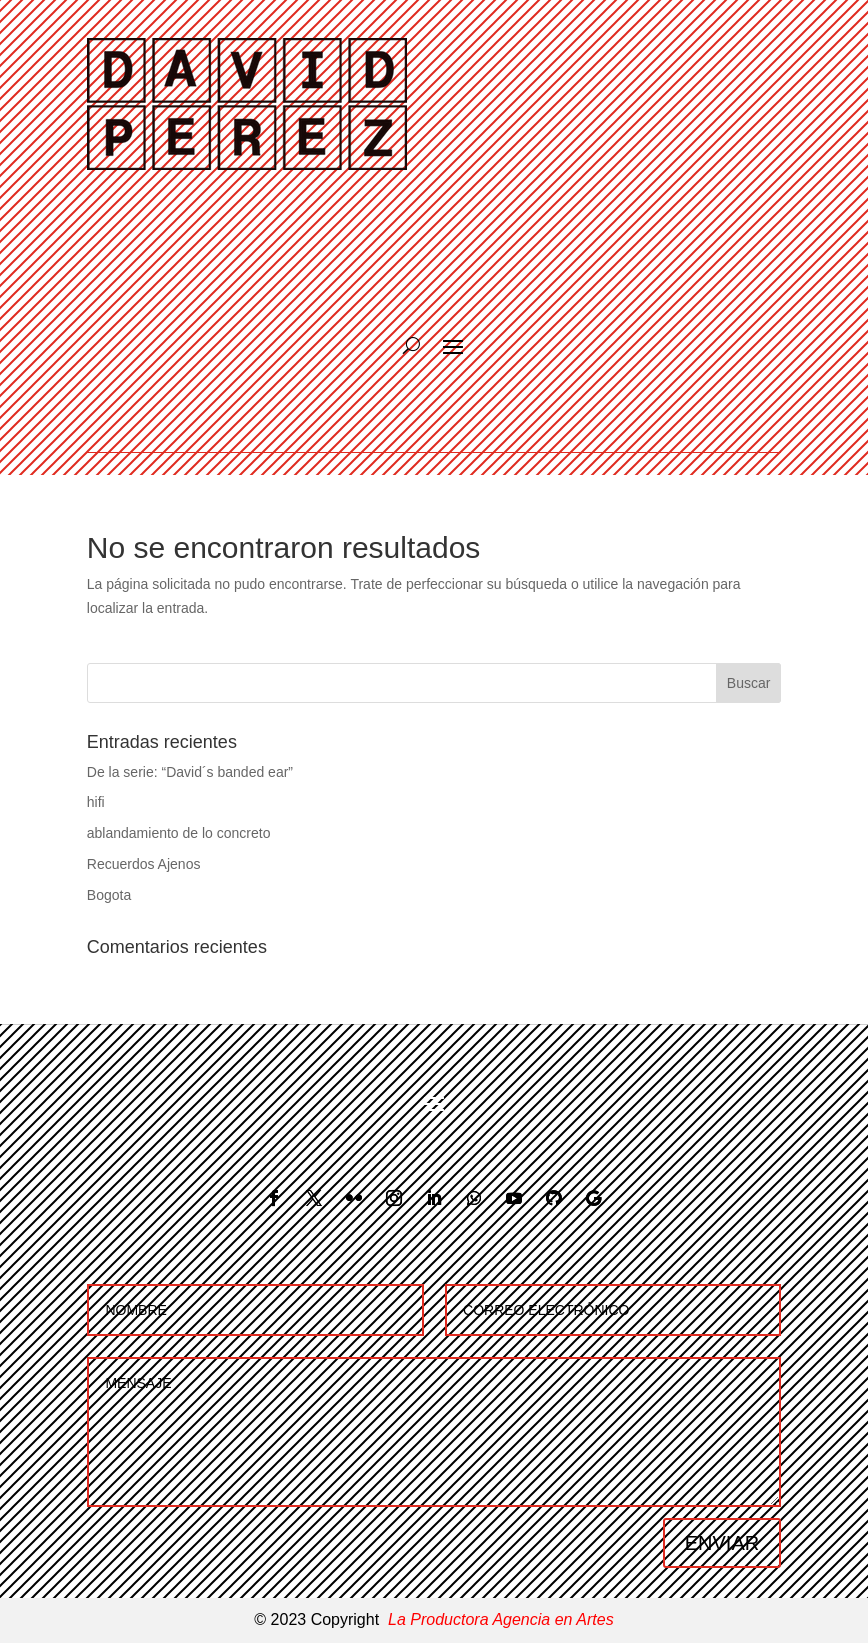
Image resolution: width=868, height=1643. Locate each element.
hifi (96, 802)
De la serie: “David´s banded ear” (190, 772)
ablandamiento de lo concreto (179, 833)
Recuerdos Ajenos (144, 864)
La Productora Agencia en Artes (501, 1619)
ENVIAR (722, 1543)
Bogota (109, 895)
